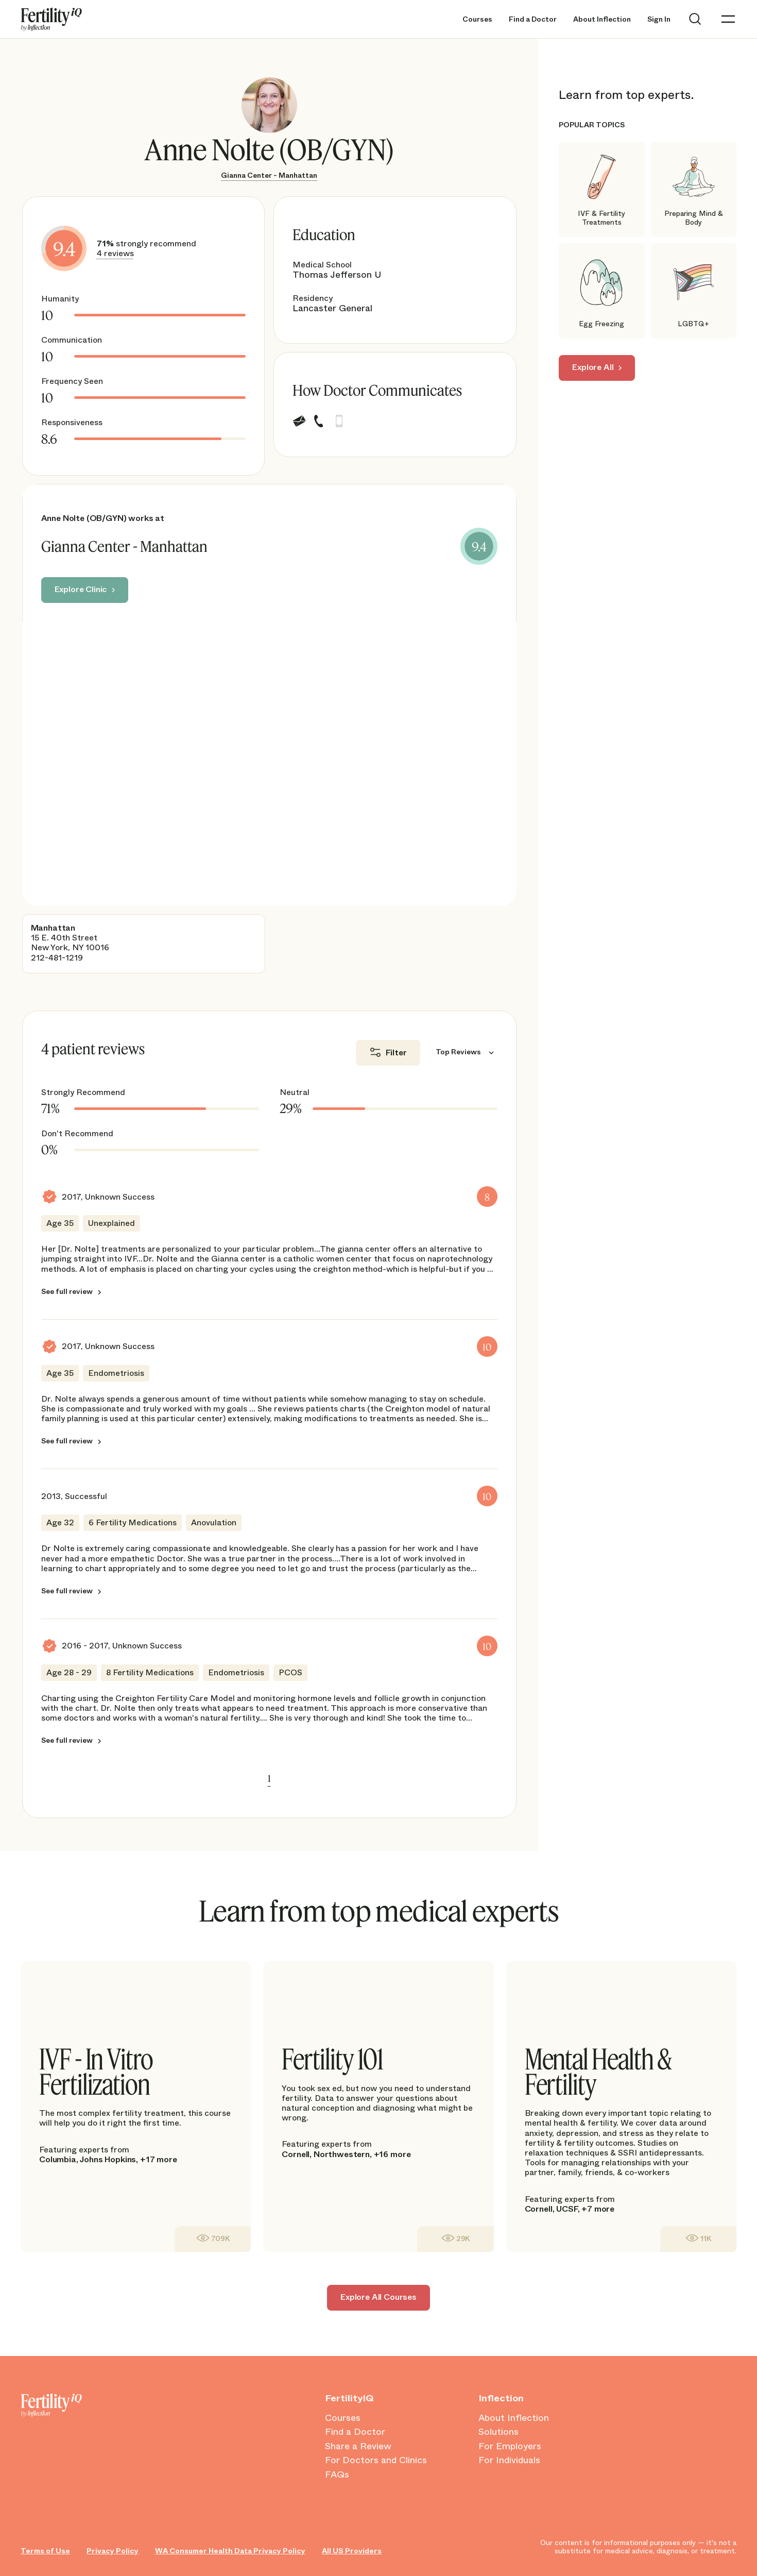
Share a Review (358, 2446)
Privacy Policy (113, 2551)
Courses (477, 19)
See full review (67, 1291)
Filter (396, 1052)
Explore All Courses (378, 2297)
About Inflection (602, 19)
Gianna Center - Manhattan (269, 175)
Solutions (498, 2432)
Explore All (592, 367)
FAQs (337, 2475)
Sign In (658, 19)
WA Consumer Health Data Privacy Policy (230, 2551)
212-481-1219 (57, 958)
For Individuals (509, 2460)
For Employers (509, 2446)
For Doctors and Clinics (376, 2460)
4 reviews (115, 253)
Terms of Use (45, 2551)
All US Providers (352, 2551)
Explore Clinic (81, 589)
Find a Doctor (533, 19)
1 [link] (269, 1778)
